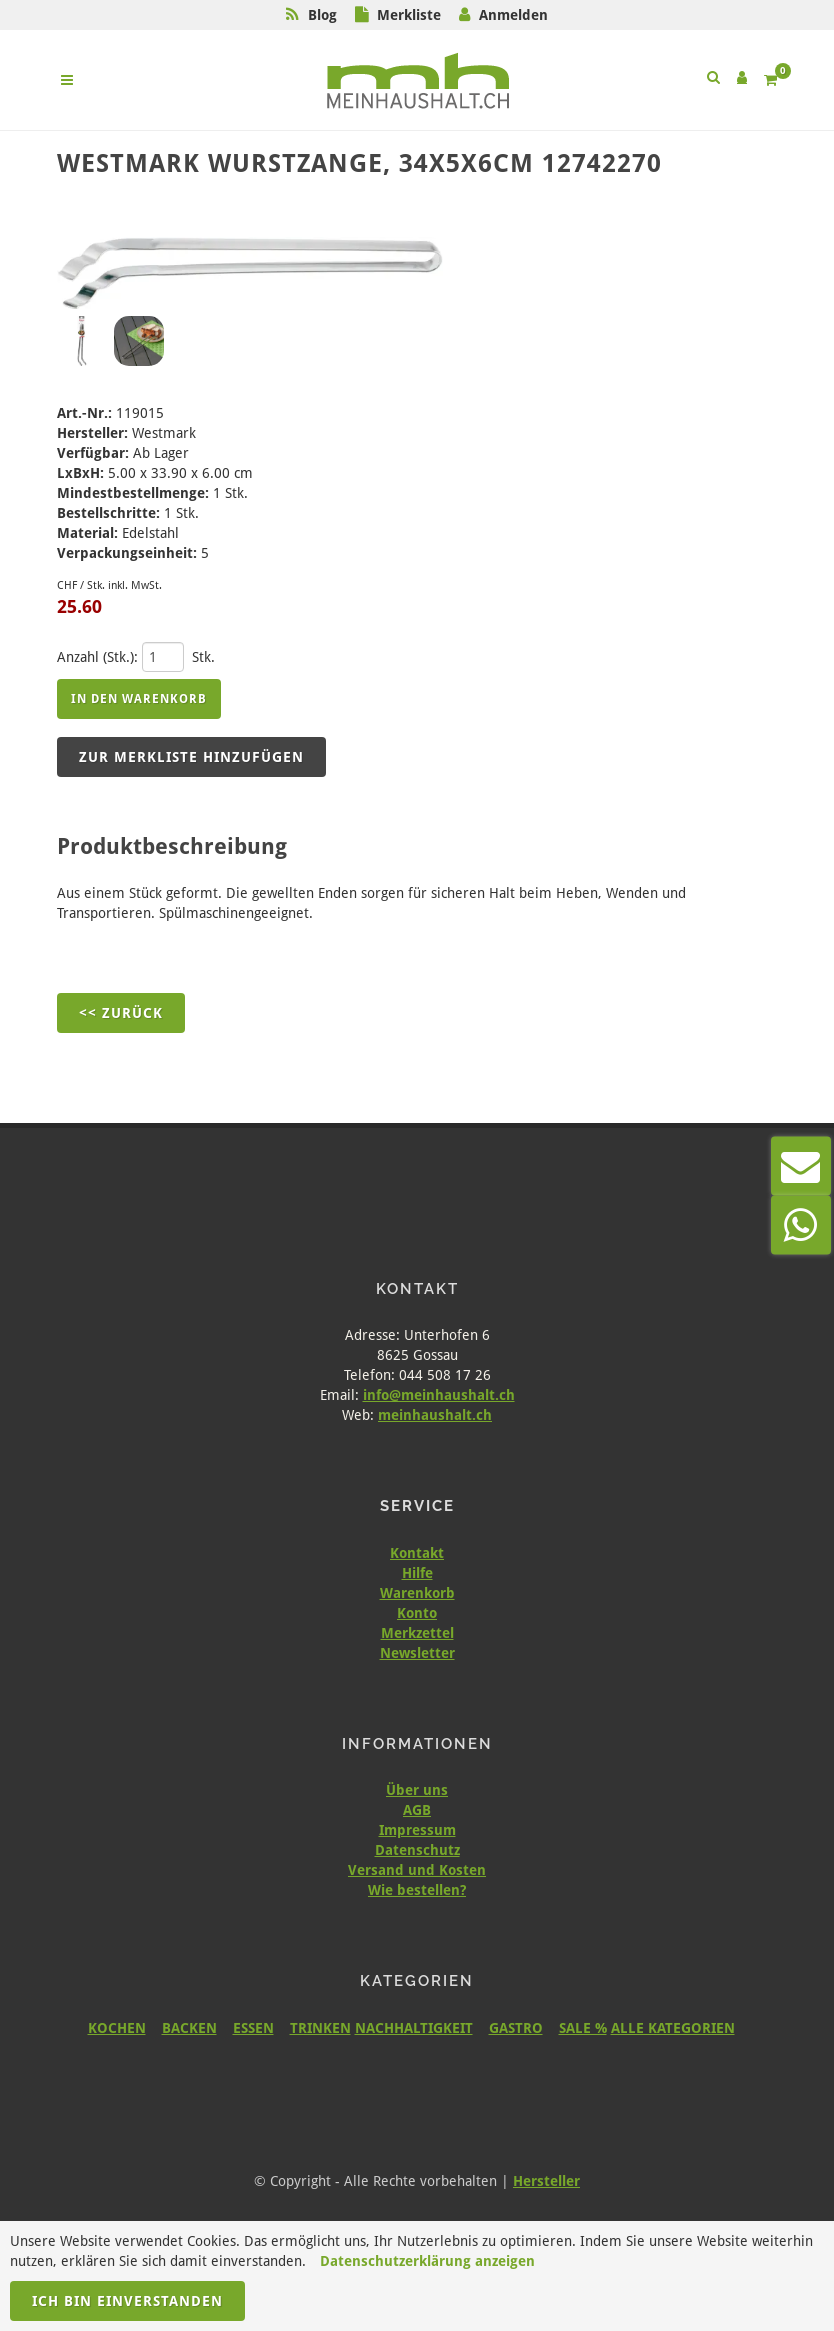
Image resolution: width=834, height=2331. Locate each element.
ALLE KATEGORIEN (673, 2028)
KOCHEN (117, 2028)
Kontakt (417, 1553)
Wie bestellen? (417, 1890)
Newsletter (417, 1653)
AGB (417, 1810)
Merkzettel (417, 1633)
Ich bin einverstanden (127, 2301)
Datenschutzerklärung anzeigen (427, 2261)
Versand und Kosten (417, 1870)
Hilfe (417, 1573)
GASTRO (516, 2028)
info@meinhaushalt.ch (439, 1395)
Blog (322, 15)
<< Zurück (121, 1013)
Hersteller (546, 2181)
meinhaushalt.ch (435, 1415)
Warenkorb (417, 1593)
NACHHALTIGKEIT (414, 2028)
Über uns (417, 1790)
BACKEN (189, 2028)
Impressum (417, 1830)
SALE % (583, 2028)
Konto (417, 1613)
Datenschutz (417, 1850)
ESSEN (253, 2028)
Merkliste (409, 15)
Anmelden (513, 15)
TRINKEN (320, 2028)
